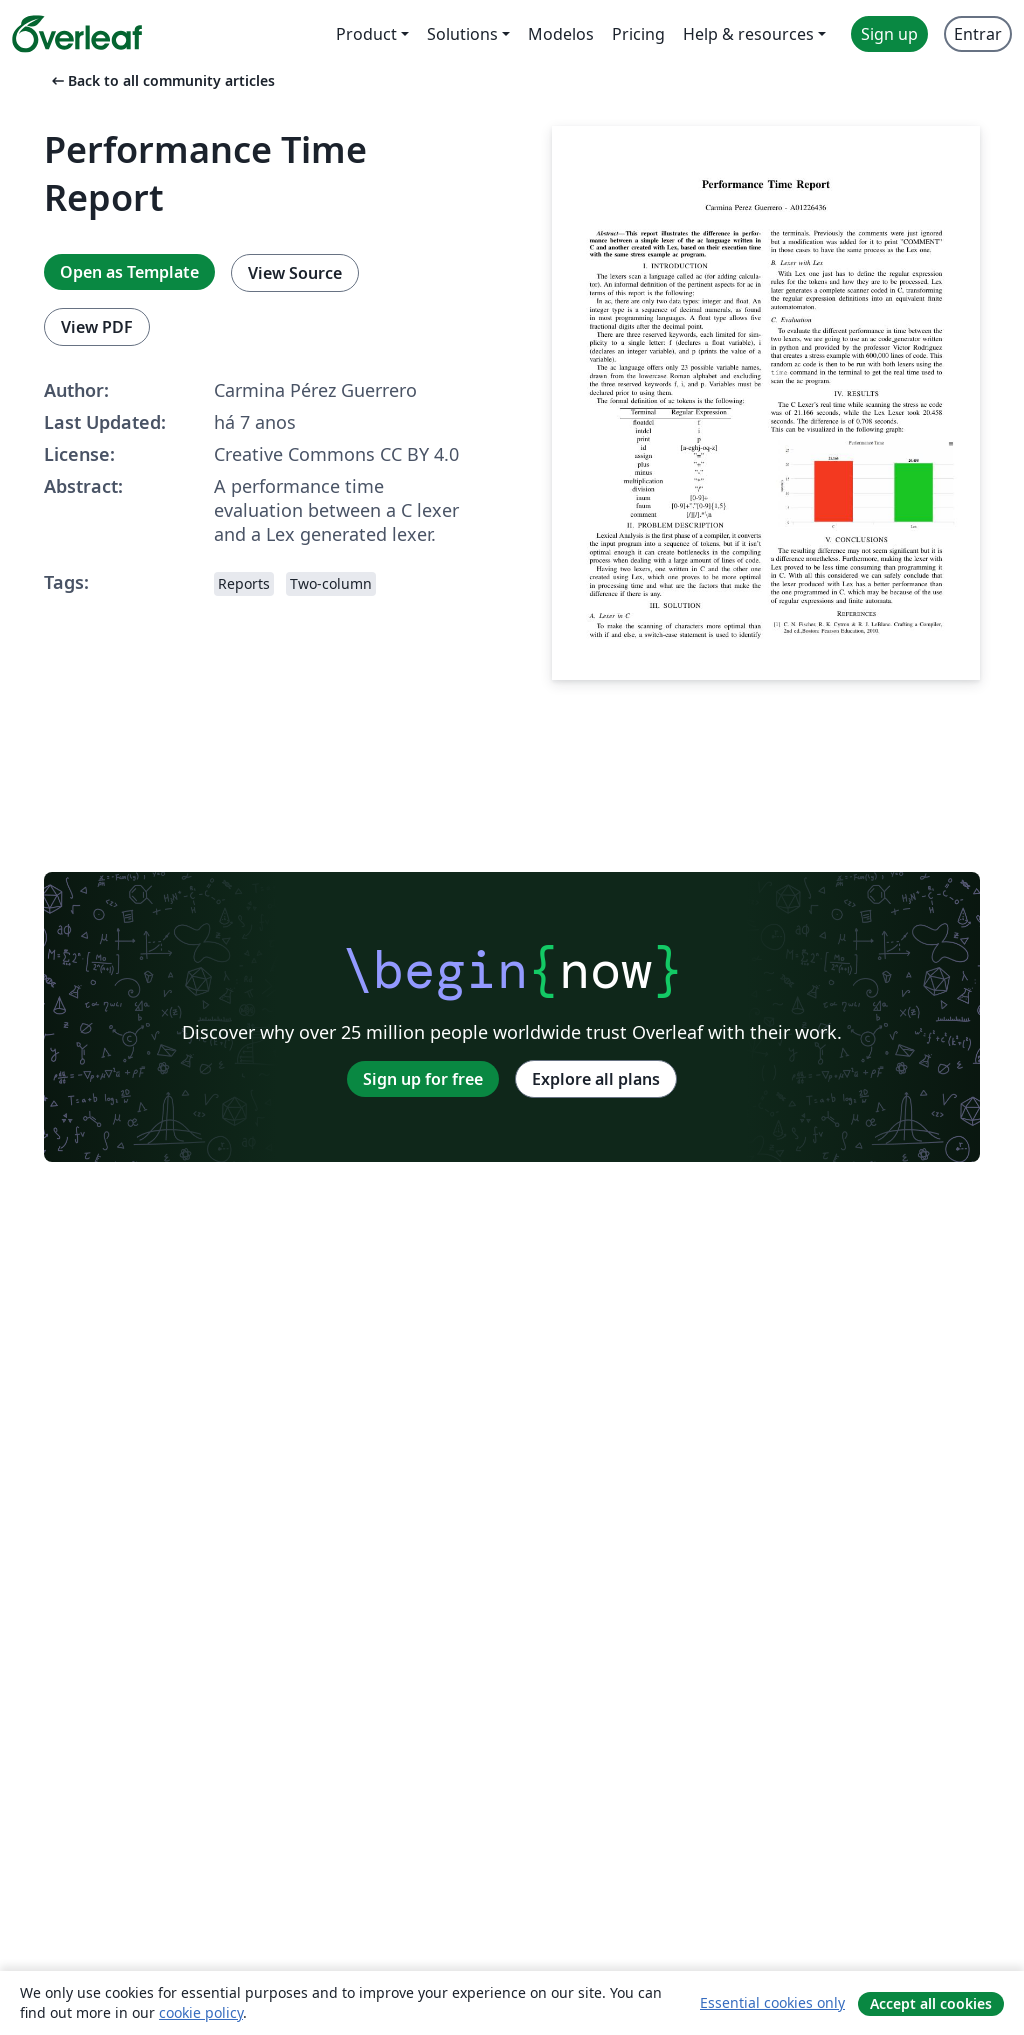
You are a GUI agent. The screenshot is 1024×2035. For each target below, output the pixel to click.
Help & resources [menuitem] (748, 34)
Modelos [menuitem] (561, 34)
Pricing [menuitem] (638, 34)
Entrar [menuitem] (978, 34)
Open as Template (129, 272)
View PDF (97, 327)
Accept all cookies (931, 2003)
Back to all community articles (161, 80)
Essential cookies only (772, 2002)
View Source (295, 273)
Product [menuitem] (366, 34)
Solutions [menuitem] (462, 34)
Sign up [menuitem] (889, 34)
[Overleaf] (77, 34)
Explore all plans (596, 1079)
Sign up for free (423, 1079)
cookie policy (201, 2012)
